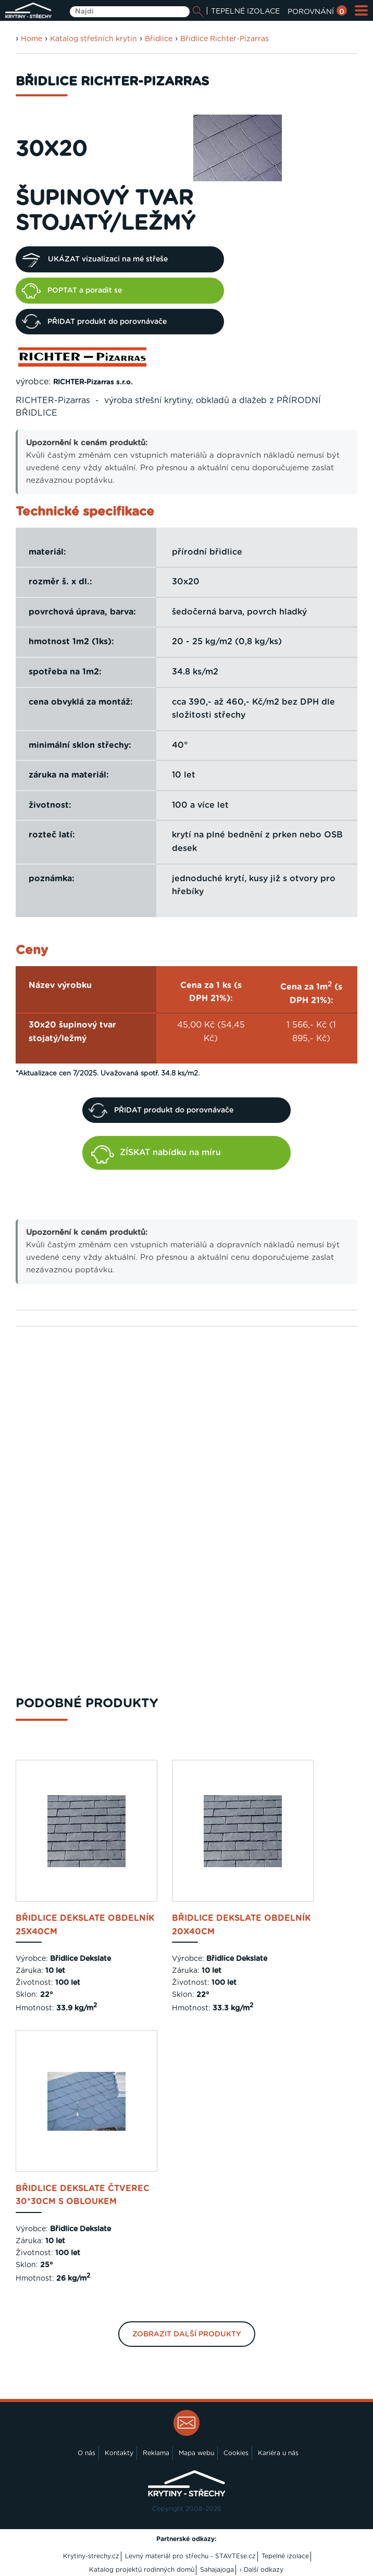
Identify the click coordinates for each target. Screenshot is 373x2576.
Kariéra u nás (278, 2453)
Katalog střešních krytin (93, 39)
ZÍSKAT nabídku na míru (156, 1154)
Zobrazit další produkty (186, 2334)
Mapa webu (196, 2453)
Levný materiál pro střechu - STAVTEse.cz (190, 2556)
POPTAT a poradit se (72, 290)
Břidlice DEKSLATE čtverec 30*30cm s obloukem (83, 2195)
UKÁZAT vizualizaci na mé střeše (95, 259)
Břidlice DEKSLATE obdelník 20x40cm (241, 1925)
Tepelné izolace (285, 2556)
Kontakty (119, 2453)
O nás (86, 2453)
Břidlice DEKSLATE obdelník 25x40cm (85, 1925)
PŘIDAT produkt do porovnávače (94, 321)
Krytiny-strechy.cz (91, 2556)
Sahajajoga (217, 2570)
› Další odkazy (261, 2570)
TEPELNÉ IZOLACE (245, 11)
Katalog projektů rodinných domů (141, 2570)
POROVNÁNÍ (317, 12)
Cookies (235, 2453)
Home (31, 39)
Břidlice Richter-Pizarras (224, 39)
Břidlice (158, 39)
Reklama (156, 2453)
